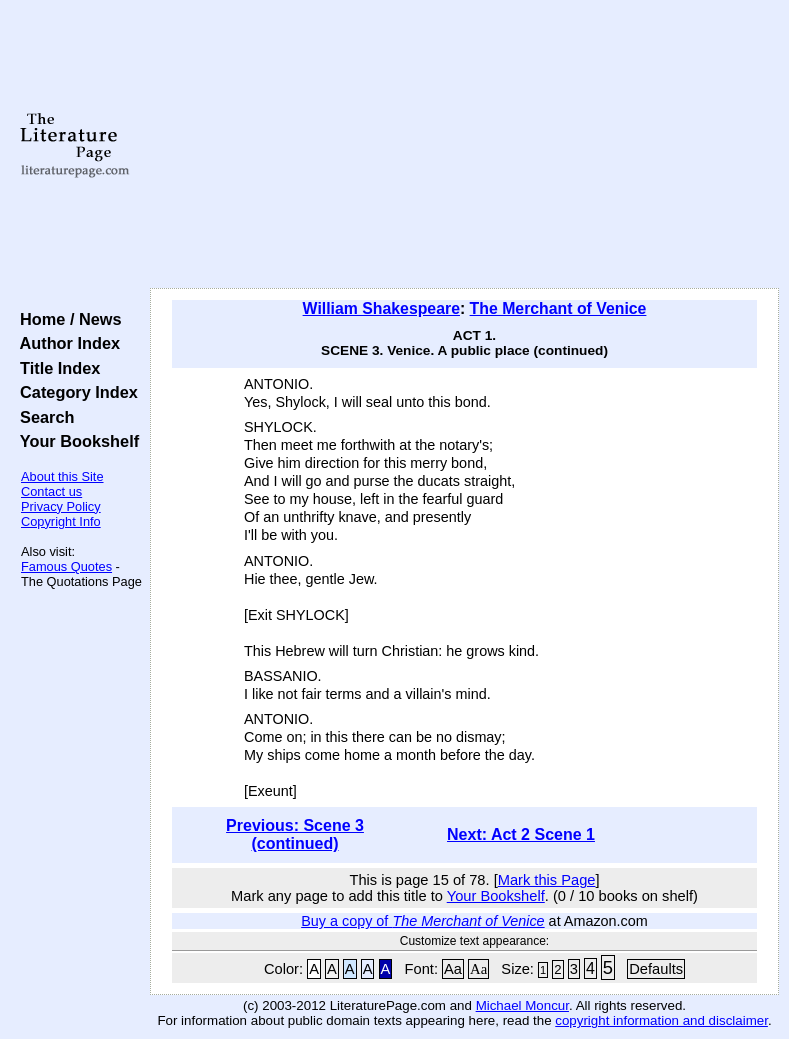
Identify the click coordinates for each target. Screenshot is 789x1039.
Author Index (65, 343)
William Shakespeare (381, 308)
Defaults (656, 969)
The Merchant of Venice (558, 308)
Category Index (74, 392)
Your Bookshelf (75, 441)
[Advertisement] (465, 145)
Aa (453, 969)
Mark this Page (547, 880)
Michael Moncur (522, 1005)
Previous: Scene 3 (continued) (295, 834)
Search (42, 417)
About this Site (62, 476)
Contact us (51, 491)
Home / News (66, 319)
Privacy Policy (61, 506)
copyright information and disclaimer (661, 1020)
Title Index (55, 368)
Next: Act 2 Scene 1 (521, 834)
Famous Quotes (66, 566)
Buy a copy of (422, 921)
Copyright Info (61, 521)
